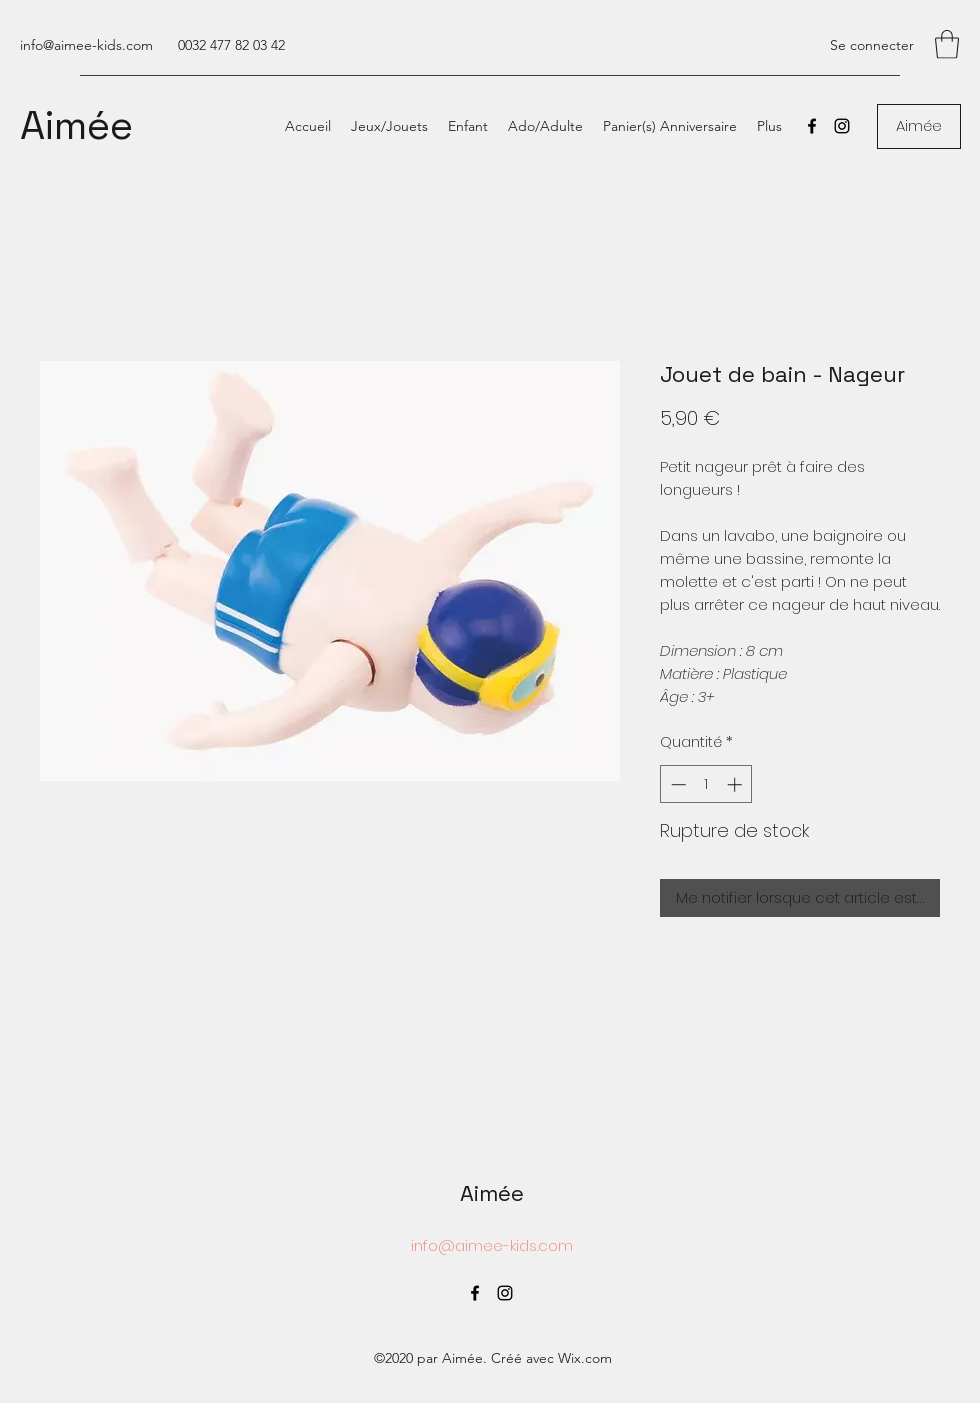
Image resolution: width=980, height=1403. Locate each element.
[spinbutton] (706, 784)
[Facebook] (812, 126)
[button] (947, 44)
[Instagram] (842, 126)
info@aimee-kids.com (86, 45)
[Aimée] (919, 126)
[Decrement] (676, 784)
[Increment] (736, 784)
